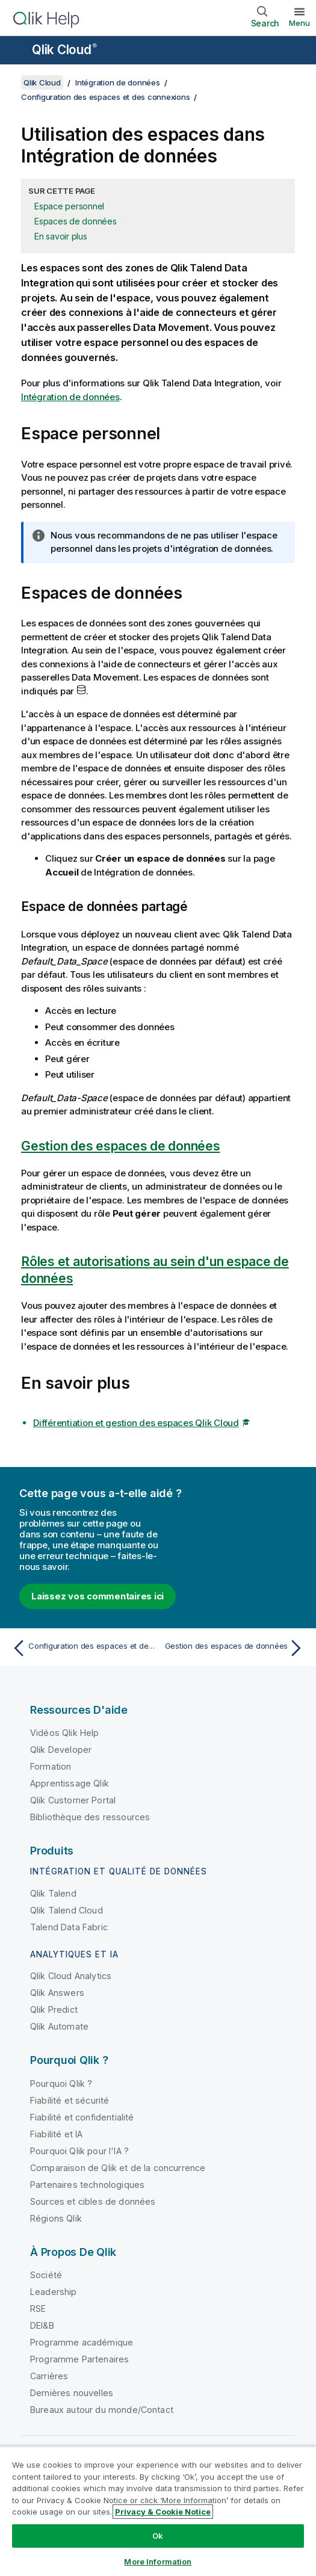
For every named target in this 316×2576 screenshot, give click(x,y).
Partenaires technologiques (87, 2184)
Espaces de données (75, 221)
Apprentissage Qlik (69, 1783)
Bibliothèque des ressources (90, 1817)
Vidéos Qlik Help (64, 1733)
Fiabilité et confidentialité (82, 2117)
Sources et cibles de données (92, 2201)
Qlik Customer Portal (73, 1800)
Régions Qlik (56, 2218)
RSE (38, 2308)
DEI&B (42, 2325)
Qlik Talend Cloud (66, 1910)
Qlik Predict (54, 2009)
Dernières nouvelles (71, 2393)
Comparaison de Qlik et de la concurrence (117, 2168)
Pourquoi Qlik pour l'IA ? (79, 2151)
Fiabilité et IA (56, 2134)
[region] (158, 2511)
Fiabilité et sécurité (69, 2100)
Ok (157, 2535)
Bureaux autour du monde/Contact (101, 2410)
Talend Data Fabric (69, 1927)
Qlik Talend (53, 1893)
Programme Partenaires (79, 2359)
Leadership (53, 2292)
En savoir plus (60, 236)
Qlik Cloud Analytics (70, 1976)
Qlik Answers (57, 1993)
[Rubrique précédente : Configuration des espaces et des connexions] (82, 1648)
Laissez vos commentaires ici (97, 1596)
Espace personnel (69, 206)
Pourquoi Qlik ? (61, 2083)
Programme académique (81, 2342)
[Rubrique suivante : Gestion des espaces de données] (234, 1648)
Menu (299, 23)
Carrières (49, 2376)
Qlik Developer (60, 1749)
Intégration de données (117, 82)
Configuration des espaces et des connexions (105, 97)
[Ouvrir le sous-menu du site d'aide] (17, 51)
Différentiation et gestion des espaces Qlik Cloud (136, 1423)
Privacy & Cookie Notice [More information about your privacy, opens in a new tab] (163, 2511)
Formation (50, 1766)
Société (46, 2275)
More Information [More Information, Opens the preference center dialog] (157, 2561)
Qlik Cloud (64, 49)
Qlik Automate (59, 2026)
